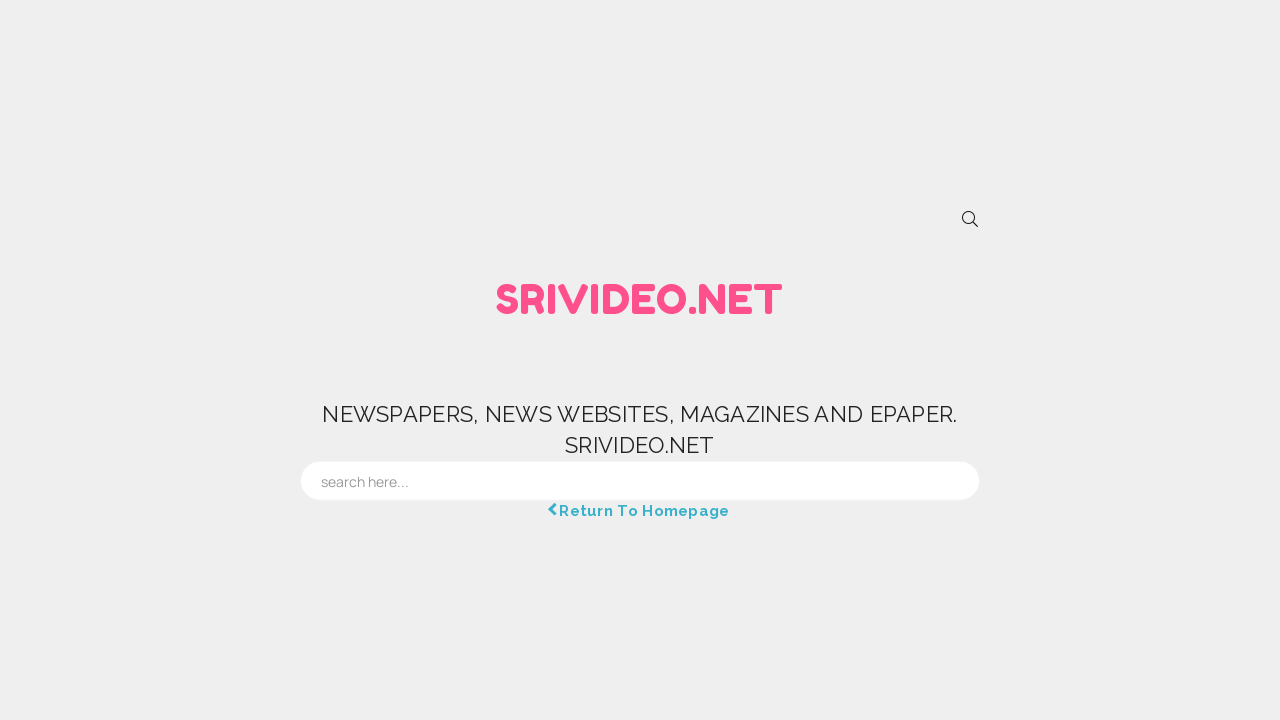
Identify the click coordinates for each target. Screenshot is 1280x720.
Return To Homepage (639, 510)
